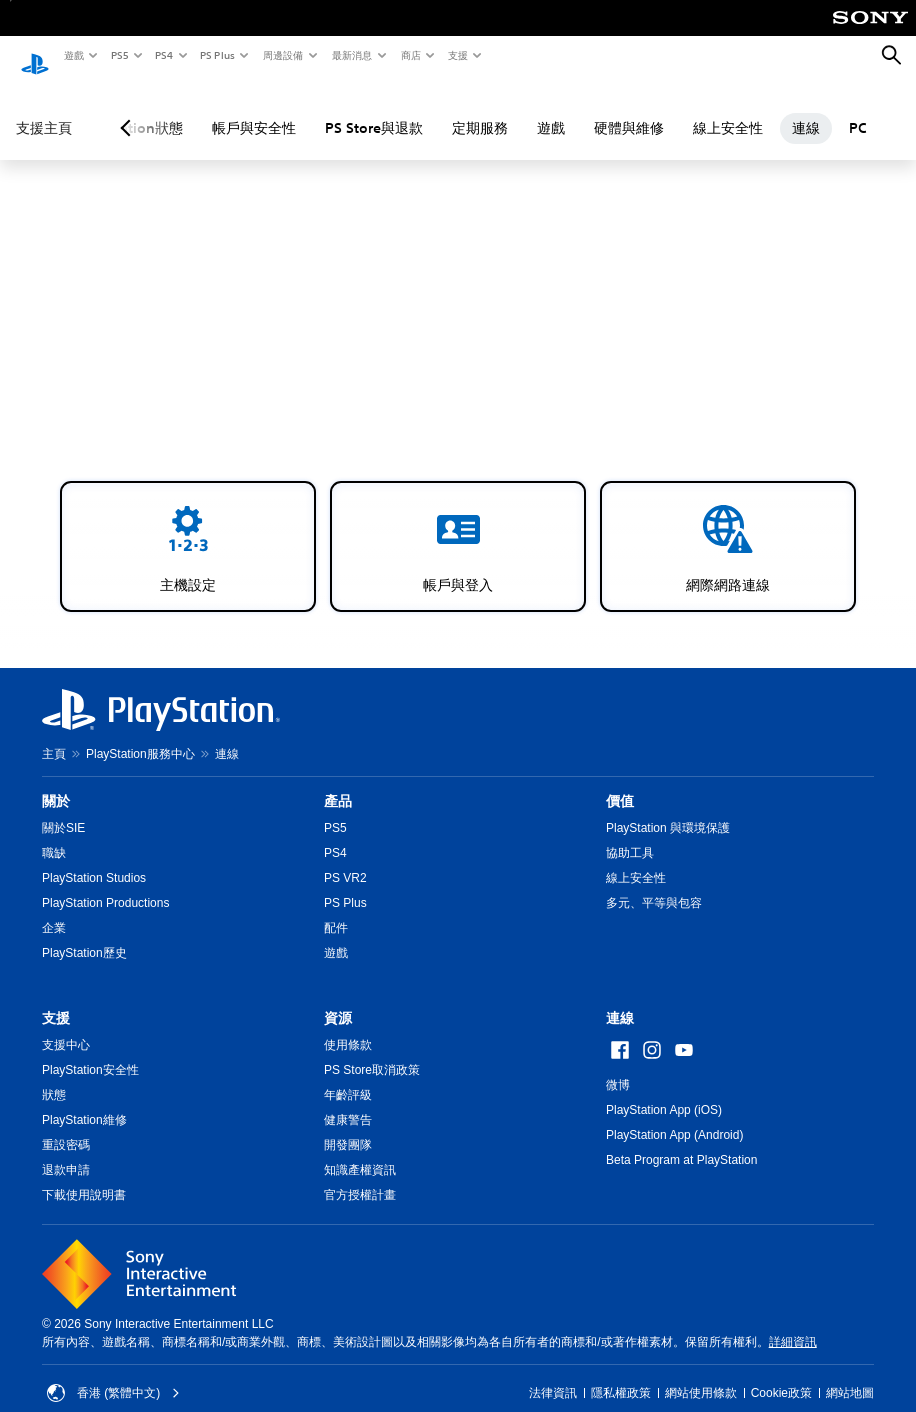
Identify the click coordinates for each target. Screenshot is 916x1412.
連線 (806, 109)
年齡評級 (348, 1076)
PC (858, 109)
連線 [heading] (620, 999)
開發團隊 (348, 1126)
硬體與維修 (629, 109)
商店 (410, 55)
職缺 (54, 834)
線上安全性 (728, 109)
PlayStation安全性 (90, 1051)
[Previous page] (129, 109)
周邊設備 (282, 55)
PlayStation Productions (105, 884)
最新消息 (351, 55)
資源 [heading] (338, 999)
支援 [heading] (56, 999)
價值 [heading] (620, 782)
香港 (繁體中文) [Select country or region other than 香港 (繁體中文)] (113, 1374)
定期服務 (480, 109)
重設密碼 (66, 1126)
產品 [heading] (338, 782)
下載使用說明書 (84, 1176)
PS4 (163, 55)
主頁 (54, 735)
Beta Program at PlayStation (681, 1141)
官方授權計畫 (360, 1176)
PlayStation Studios (94, 859)
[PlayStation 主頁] (35, 56)
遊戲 (73, 55)
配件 (336, 909)
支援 (457, 55)
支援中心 (66, 1026)
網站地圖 (850, 1374)
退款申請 (66, 1151)
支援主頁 (44, 109)
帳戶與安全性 (254, 109)
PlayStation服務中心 (140, 735)
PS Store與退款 (374, 109)
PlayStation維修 (84, 1101)
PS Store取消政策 (372, 1051)
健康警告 (348, 1101)
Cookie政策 (781, 1374)
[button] (188, 527)
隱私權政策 (621, 1374)
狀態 (54, 1076)
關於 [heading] (56, 782)
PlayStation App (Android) (674, 1116)
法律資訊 (553, 1374)
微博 (618, 1066)
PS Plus (216, 55)
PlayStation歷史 (84, 934)
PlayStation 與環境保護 (668, 809)
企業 (54, 909)
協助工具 (630, 834)
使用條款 (348, 1026)
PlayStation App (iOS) (664, 1091)
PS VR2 (345, 859)
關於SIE (63, 809)
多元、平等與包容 (654, 884)
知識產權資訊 (360, 1151)
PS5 (118, 55)
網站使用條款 (701, 1374)
